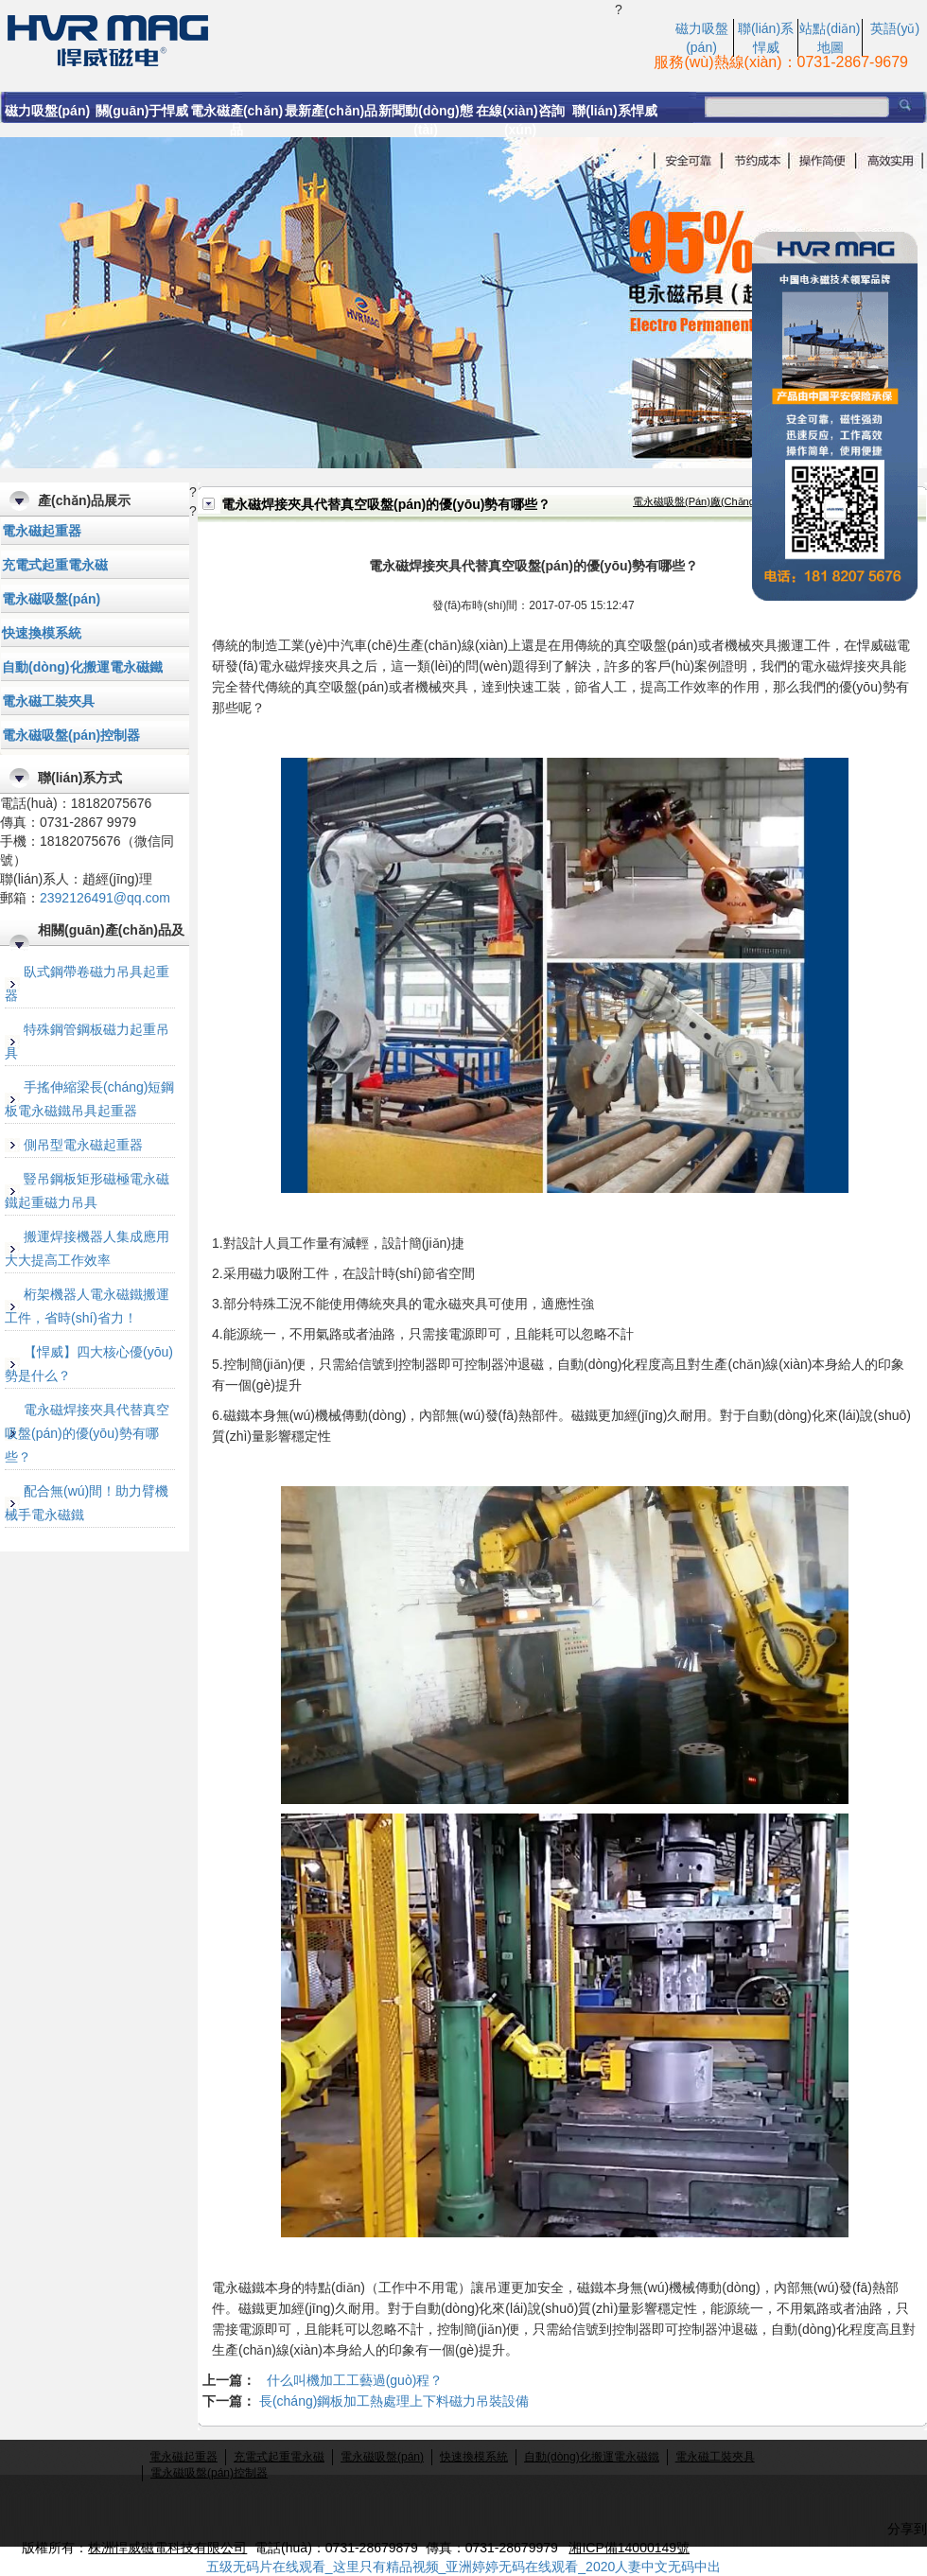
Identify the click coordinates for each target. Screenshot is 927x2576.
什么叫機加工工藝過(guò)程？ (355, 2380)
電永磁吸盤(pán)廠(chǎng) (696, 501)
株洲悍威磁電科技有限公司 (167, 2547)
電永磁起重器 (41, 530)
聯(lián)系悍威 (614, 110)
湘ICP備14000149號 (629, 2547)
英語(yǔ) (894, 28)
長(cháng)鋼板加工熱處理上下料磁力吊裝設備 (394, 2401)
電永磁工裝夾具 (48, 701)
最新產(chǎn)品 (331, 110)
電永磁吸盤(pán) (51, 598)
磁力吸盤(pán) (47, 110)
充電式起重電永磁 (55, 564)
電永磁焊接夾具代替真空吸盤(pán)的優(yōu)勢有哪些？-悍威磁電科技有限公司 (307, 39)
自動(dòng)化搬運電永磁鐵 (82, 667)
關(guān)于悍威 (142, 110)
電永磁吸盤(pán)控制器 (71, 735)
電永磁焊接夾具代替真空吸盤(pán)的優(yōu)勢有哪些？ (87, 1433)
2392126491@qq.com (105, 897)
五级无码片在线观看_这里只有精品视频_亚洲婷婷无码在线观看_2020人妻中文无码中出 (464, 2566)
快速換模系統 (41, 632)
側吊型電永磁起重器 (83, 1144)
